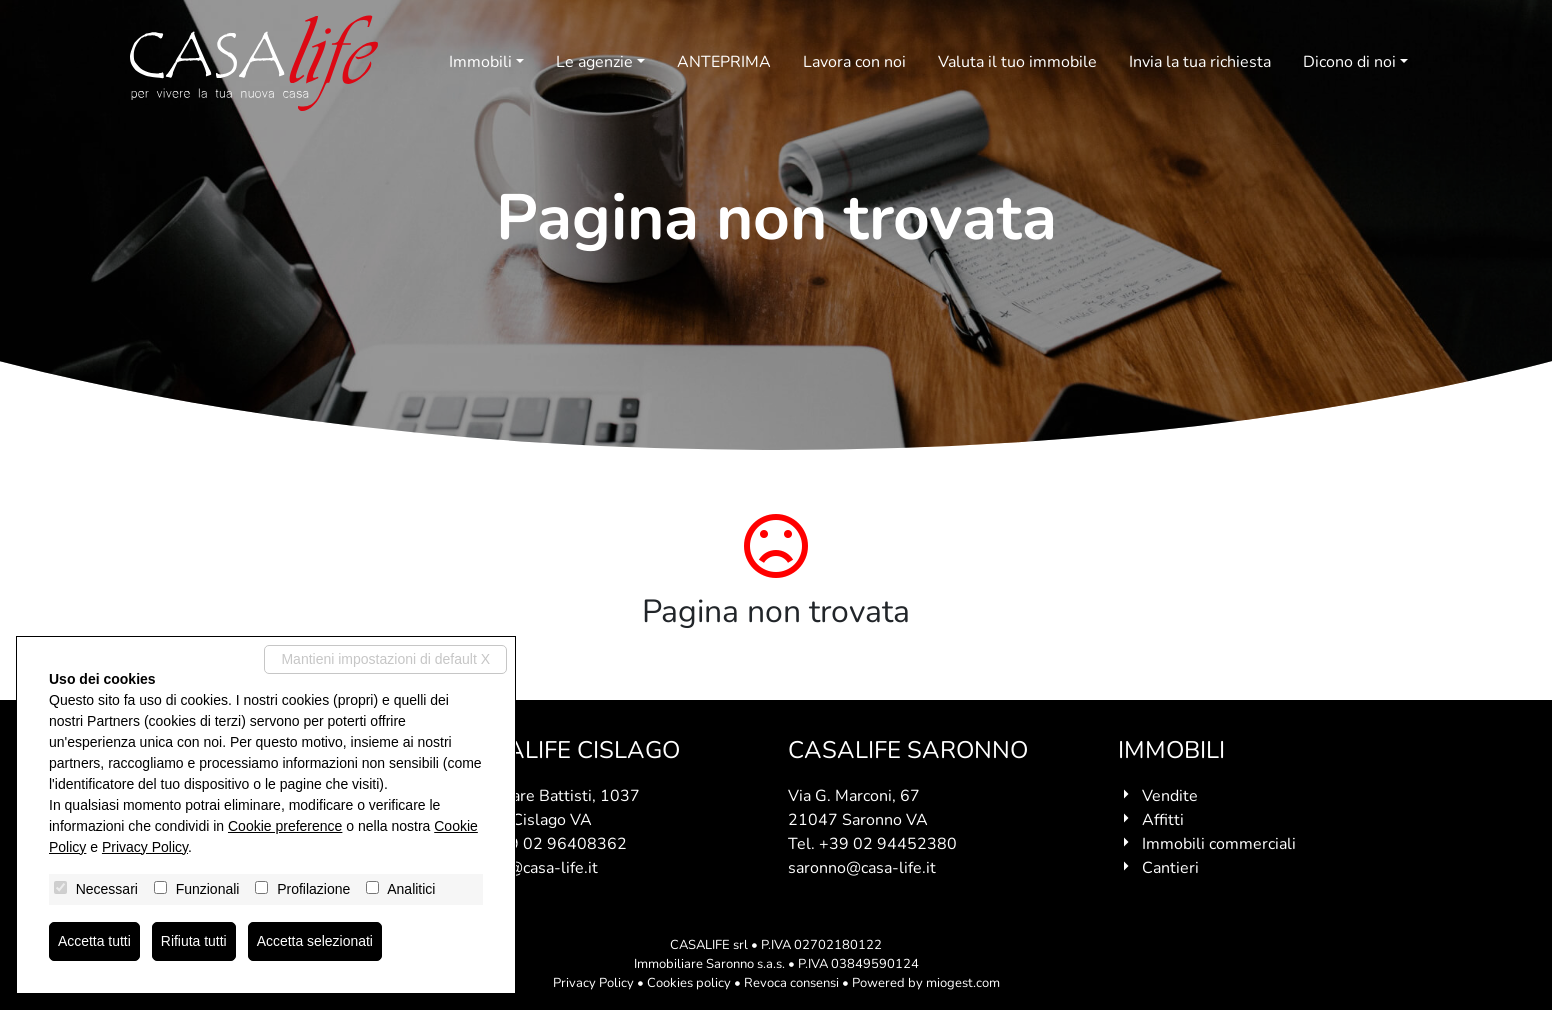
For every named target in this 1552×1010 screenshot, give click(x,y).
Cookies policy (689, 983)
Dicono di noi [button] (1349, 62)
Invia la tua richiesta (1200, 62)
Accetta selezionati (315, 941)
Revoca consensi (791, 983)
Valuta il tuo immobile (1017, 62)
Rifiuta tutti (194, 941)
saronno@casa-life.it (862, 868)
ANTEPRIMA (724, 62)
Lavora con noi (854, 62)
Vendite (1170, 796)
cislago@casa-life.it (528, 868)
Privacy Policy (593, 983)
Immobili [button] (480, 62)
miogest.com (963, 983)
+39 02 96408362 (558, 844)
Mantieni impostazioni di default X (385, 659)
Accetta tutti (94, 941)
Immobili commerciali (1219, 844)
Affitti (1163, 820)
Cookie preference (285, 826)
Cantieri (1170, 868)
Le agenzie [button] (594, 62)
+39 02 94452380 (888, 844)
